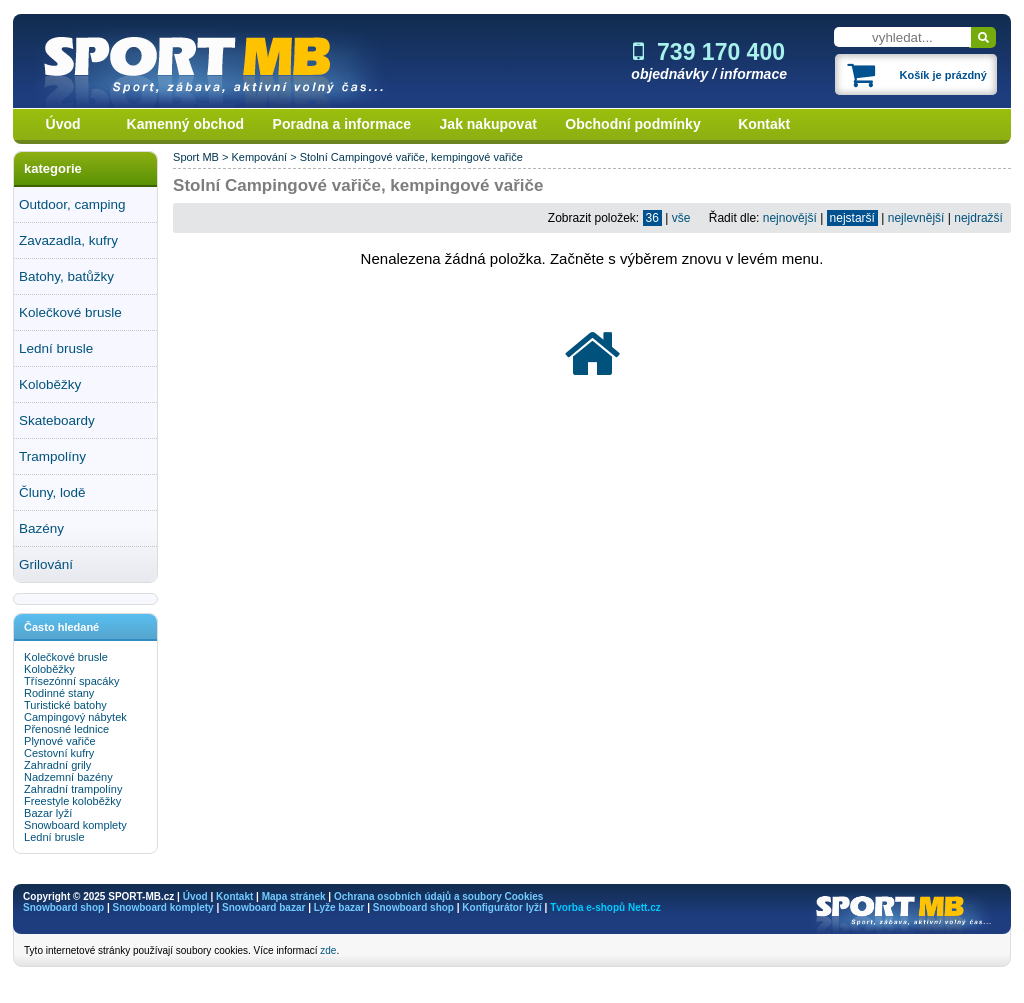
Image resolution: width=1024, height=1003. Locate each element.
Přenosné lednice (66, 729)
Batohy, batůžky (66, 276)
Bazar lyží (48, 813)
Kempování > (265, 157)
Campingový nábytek (75, 717)
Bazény (41, 528)
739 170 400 (709, 52)
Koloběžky (50, 384)
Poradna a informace (342, 124)
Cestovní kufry (59, 753)
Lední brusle (56, 348)
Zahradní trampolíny (73, 789)
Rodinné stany (59, 693)
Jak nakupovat (488, 124)
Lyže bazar (339, 907)
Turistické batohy (65, 705)
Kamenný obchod (185, 124)
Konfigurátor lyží (501, 907)
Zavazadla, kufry (68, 240)
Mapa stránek (294, 896)
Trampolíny (52, 456)
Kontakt (764, 124)
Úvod (63, 124)
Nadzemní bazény (68, 777)
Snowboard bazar (263, 907)
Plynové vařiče (60, 741)
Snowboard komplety (75, 825)
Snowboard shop (63, 907)
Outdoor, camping (72, 204)
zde (328, 950)
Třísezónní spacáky (71, 681)
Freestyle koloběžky (72, 801)
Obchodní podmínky (632, 124)
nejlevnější (916, 218)
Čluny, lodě (52, 492)
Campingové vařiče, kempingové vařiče (427, 157)
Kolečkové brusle (70, 312)
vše (681, 218)
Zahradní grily (57, 765)
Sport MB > (202, 157)
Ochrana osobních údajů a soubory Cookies (438, 896)
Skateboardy (57, 420)
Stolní (314, 157)
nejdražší (978, 218)
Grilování (46, 564)
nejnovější (790, 218)
